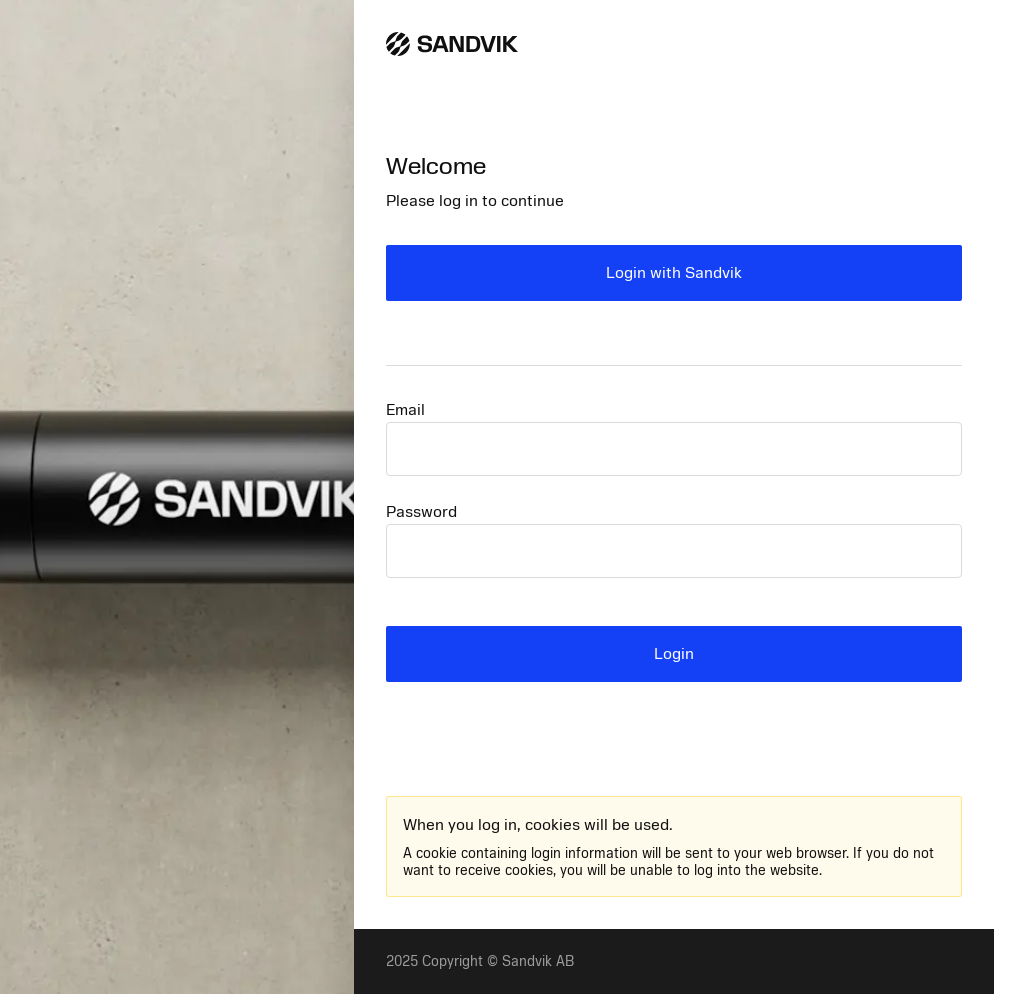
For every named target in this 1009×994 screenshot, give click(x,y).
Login (674, 654)
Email (405, 410)
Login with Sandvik (674, 273)
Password (421, 512)
